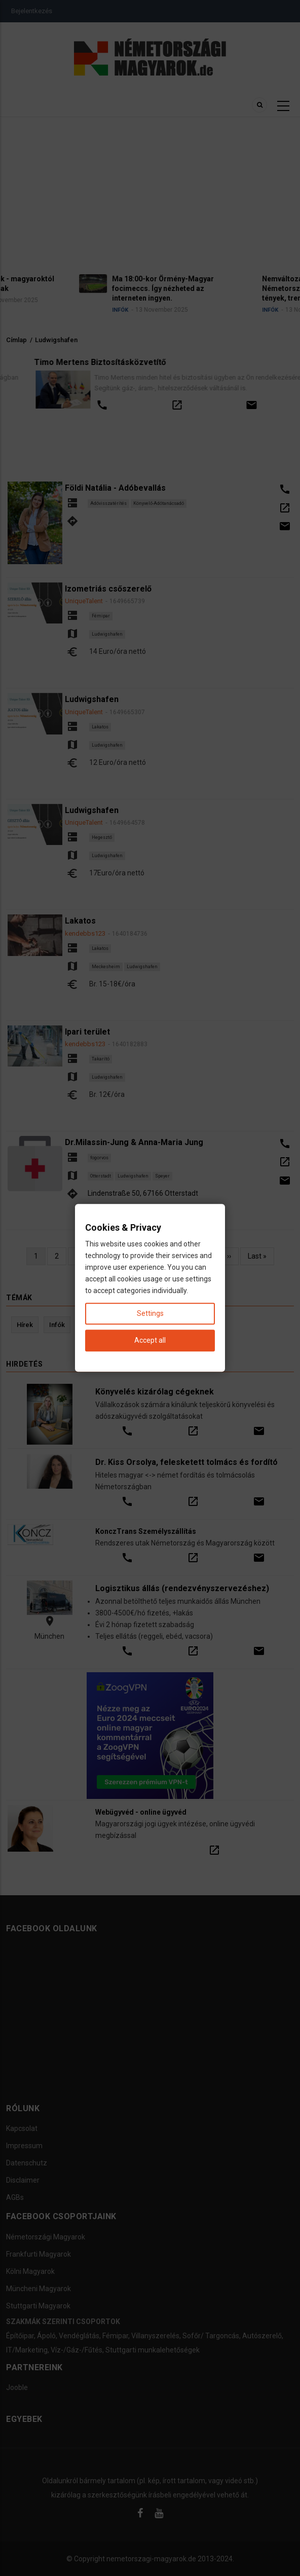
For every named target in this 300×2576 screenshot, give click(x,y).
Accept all (150, 1341)
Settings (150, 1314)
